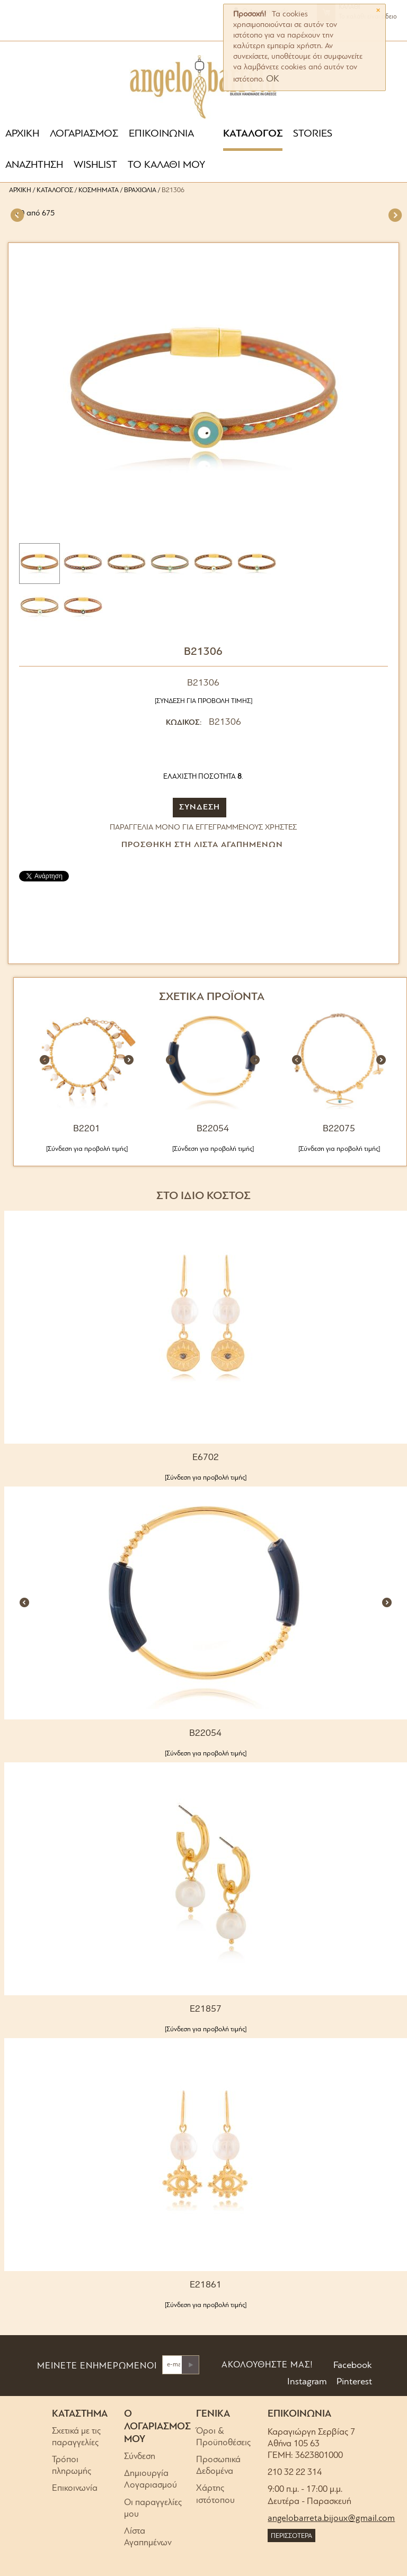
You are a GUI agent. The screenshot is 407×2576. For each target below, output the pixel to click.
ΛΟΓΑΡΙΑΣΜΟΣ (84, 134)
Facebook (351, 2366)
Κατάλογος (55, 190)
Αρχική (20, 190)
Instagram (306, 2382)
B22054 (213, 1129)
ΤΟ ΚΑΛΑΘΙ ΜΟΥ (166, 165)
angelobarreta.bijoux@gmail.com (331, 2518)
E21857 (206, 2009)
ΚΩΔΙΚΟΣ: (183, 723)
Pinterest (353, 2382)
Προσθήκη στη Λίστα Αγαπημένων (202, 845)
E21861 (206, 2285)
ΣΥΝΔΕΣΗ (199, 807)
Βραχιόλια (140, 190)
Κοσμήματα (98, 190)
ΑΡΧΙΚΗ (22, 134)
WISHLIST (95, 165)
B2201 (86, 1129)
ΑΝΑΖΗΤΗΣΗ (34, 165)
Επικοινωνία (75, 2488)
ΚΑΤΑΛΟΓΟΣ (252, 134)
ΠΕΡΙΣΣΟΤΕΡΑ (291, 2536)
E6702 (205, 1458)
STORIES (312, 134)
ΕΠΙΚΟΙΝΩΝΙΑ (161, 134)
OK (272, 79)
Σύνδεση (139, 2456)
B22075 (339, 1129)
